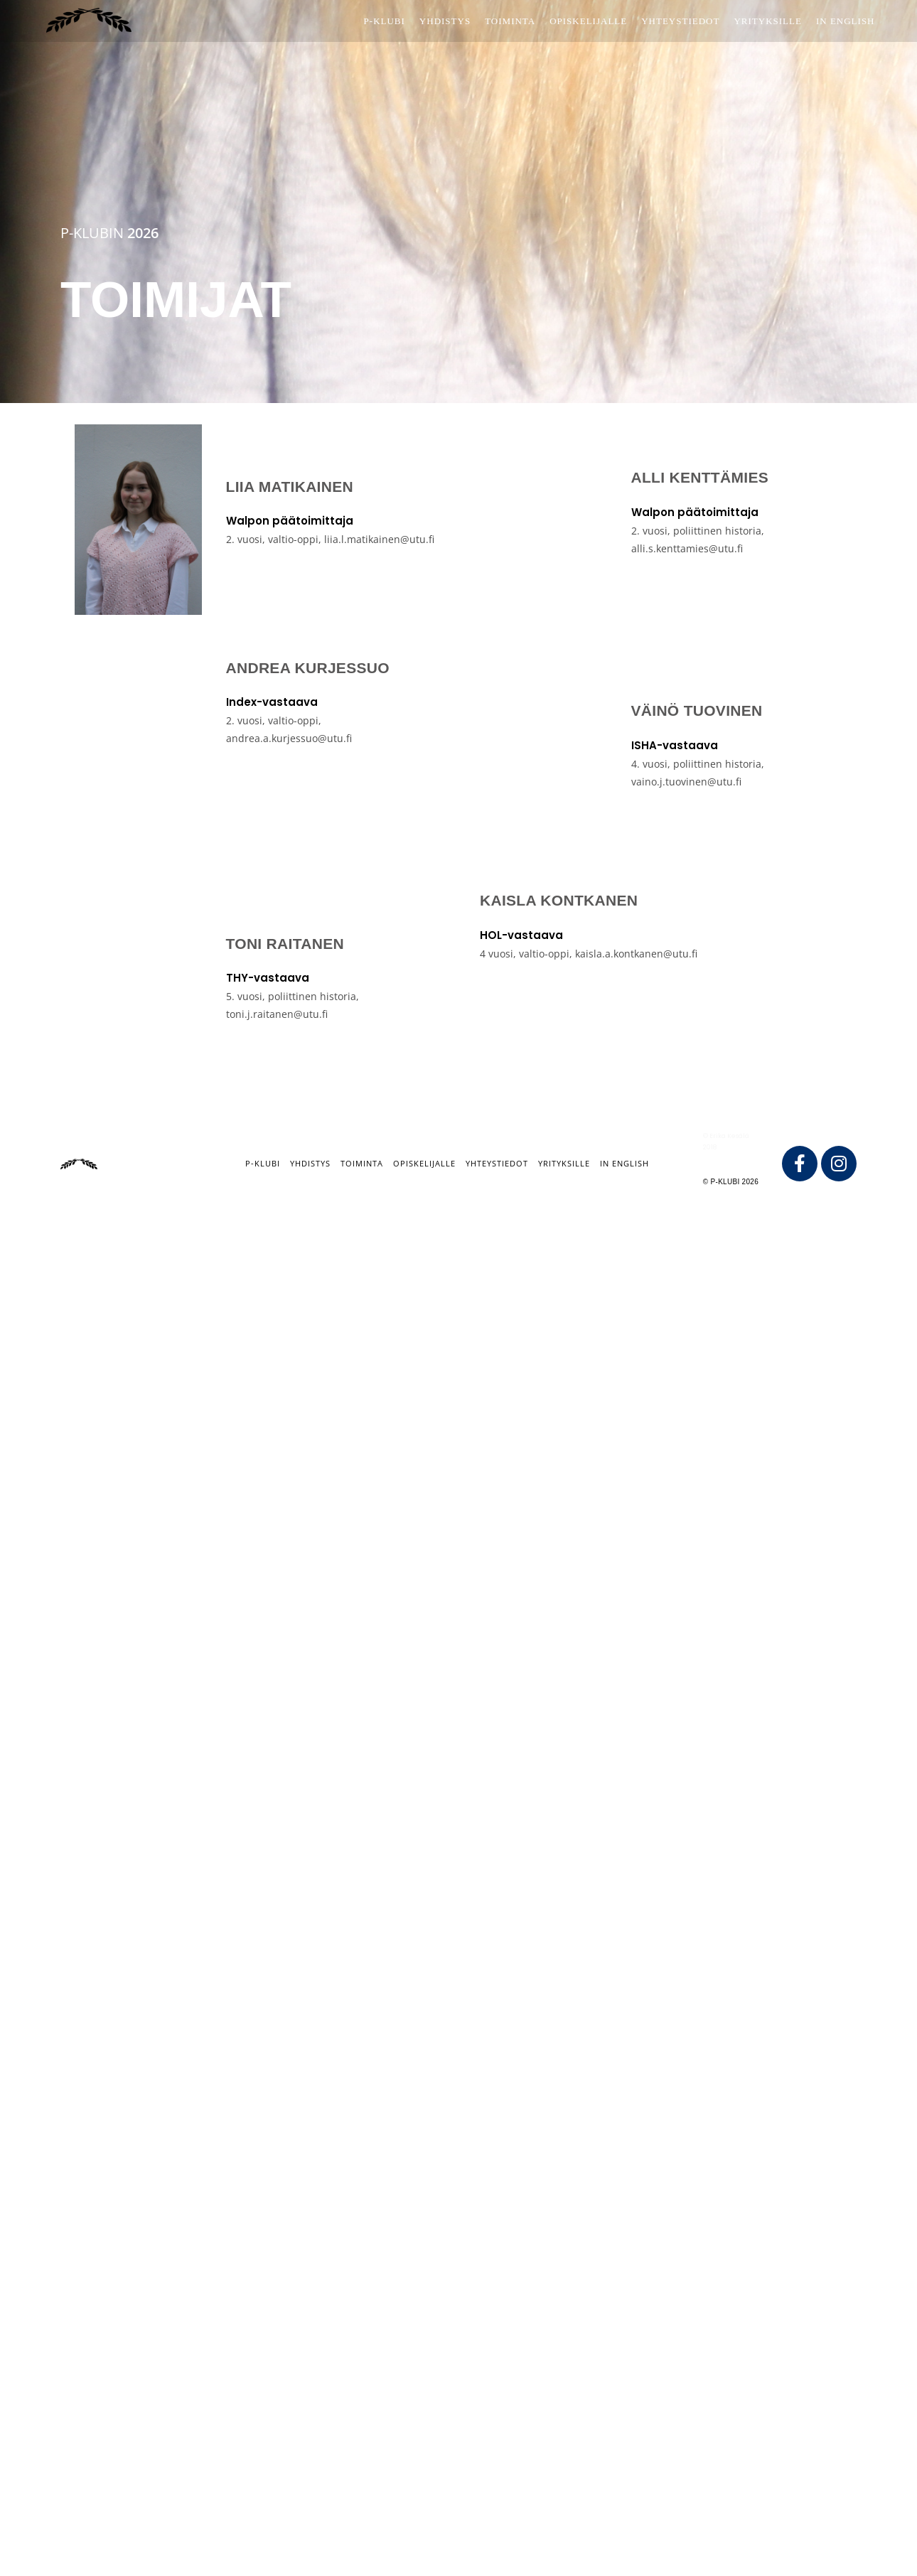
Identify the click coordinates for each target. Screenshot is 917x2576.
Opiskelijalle (424, 1163)
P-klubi (262, 1163)
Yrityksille (564, 1163)
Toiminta (361, 1163)
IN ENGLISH (624, 1163)
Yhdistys (310, 1163)
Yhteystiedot (497, 1163)
